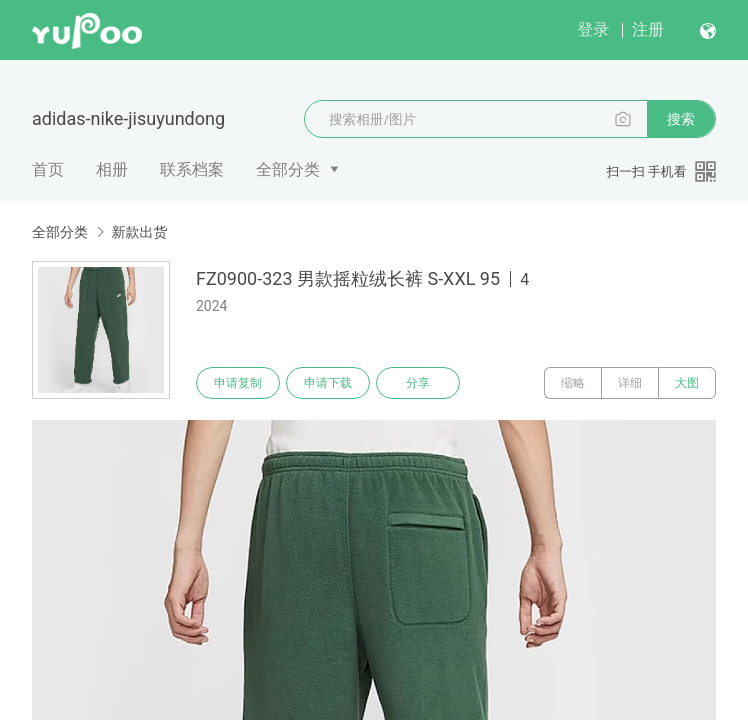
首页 (48, 169)
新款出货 (139, 232)
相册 (112, 169)
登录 (593, 29)
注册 (648, 29)
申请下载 (328, 383)
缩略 (573, 383)
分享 (418, 383)
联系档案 (192, 169)
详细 (630, 383)
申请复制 (238, 383)
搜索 (681, 119)
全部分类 (288, 169)
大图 (687, 383)
